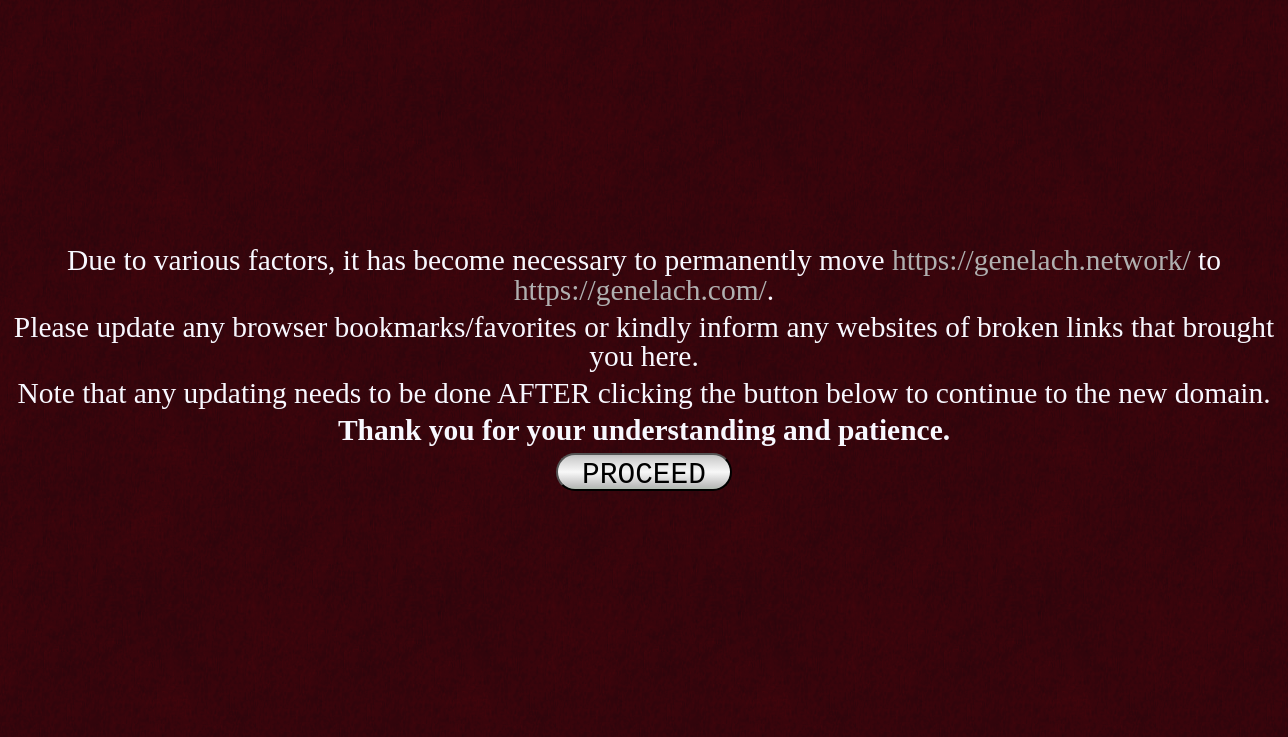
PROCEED (644, 472)
